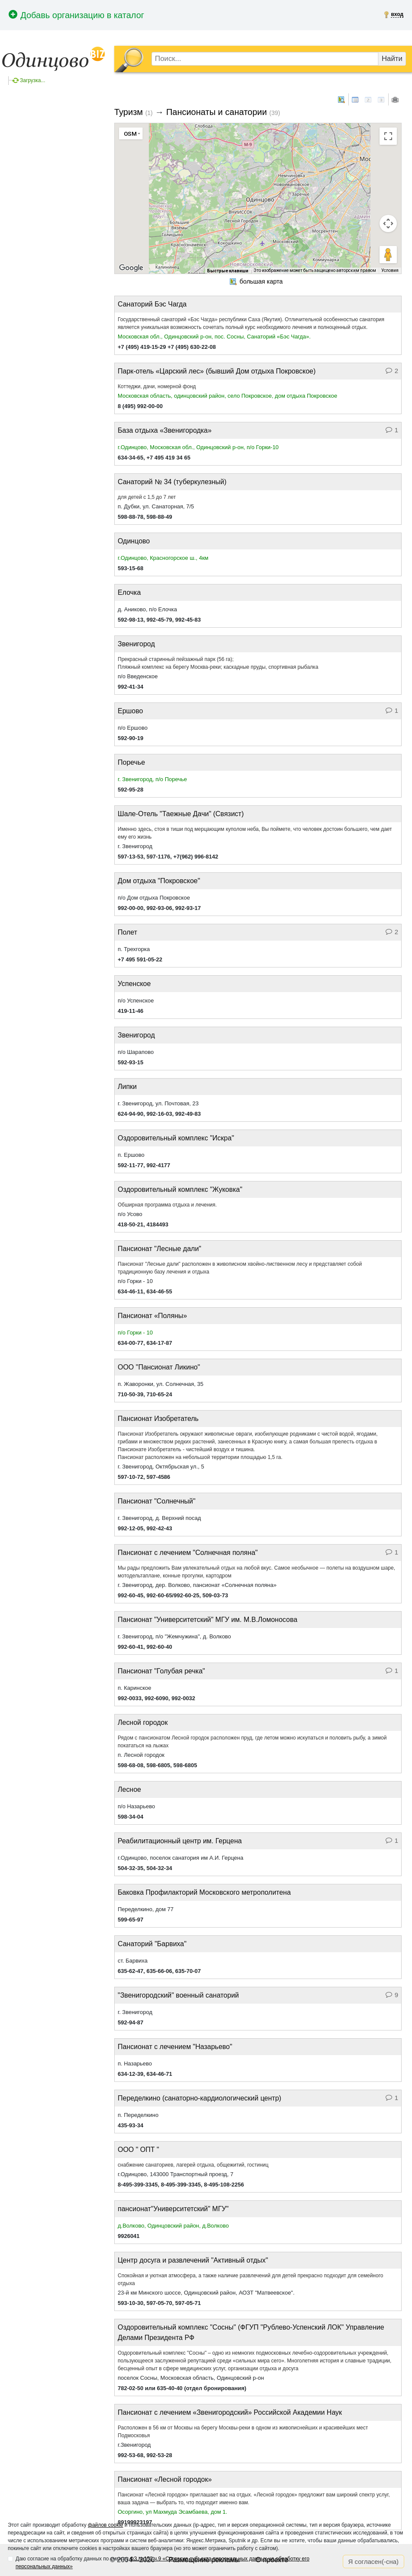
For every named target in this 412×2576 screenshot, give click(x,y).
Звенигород (136, 644)
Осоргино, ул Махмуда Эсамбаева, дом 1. (172, 2512)
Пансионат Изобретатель (158, 1418)
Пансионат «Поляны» (152, 1315)
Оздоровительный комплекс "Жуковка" (180, 1189)
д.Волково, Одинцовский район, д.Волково (173, 2225)
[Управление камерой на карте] (388, 223)
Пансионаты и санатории (216, 112)
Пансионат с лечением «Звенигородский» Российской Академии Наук (230, 2412)
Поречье (131, 762)
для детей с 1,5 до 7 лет (147, 497)
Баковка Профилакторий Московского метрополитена (204, 1892)
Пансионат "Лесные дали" (159, 1248)
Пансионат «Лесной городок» (165, 2479)
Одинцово (134, 541)
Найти (392, 58)
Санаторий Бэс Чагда (152, 304)
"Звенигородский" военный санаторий (178, 1995)
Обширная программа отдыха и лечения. (167, 1205)
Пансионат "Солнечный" (157, 1501)
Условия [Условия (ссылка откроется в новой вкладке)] (390, 270)
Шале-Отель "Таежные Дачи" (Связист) (181, 813)
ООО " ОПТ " (138, 2149)
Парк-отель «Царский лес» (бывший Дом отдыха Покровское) (216, 371)
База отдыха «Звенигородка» (165, 430)
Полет (127, 932)
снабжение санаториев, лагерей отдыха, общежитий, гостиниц (193, 2165)
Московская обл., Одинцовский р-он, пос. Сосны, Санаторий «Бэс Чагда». (214, 336)
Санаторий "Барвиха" (152, 1943)
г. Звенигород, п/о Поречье (152, 779)
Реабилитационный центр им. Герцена (180, 1841)
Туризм (128, 112)
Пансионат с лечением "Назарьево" (175, 2046)
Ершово (130, 711)
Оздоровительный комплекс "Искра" (176, 1138)
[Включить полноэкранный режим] (388, 136)
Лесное (129, 1789)
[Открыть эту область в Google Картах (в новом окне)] (131, 268)
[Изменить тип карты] (131, 134)
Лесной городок (142, 1722)
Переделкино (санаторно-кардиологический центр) (199, 2098)
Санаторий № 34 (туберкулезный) (172, 481)
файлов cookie (105, 2525)
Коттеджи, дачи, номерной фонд (157, 386)
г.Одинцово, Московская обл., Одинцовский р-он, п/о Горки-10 (198, 447)
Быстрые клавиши (227, 270)
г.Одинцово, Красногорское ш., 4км (163, 558)
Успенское (134, 983)
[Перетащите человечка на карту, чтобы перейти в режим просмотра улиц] (388, 254)
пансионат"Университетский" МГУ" (173, 2208)
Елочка (129, 592)
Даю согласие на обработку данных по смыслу (162, 2563)
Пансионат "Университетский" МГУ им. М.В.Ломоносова (207, 1619)
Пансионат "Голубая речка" (161, 1671)
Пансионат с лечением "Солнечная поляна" (188, 1552)
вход (397, 14)
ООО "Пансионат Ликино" (159, 1367)
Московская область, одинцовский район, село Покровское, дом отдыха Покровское (227, 396)
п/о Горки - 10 (135, 1332)
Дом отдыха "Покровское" (159, 880)
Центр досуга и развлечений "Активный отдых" (193, 2260)
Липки (127, 1086)
